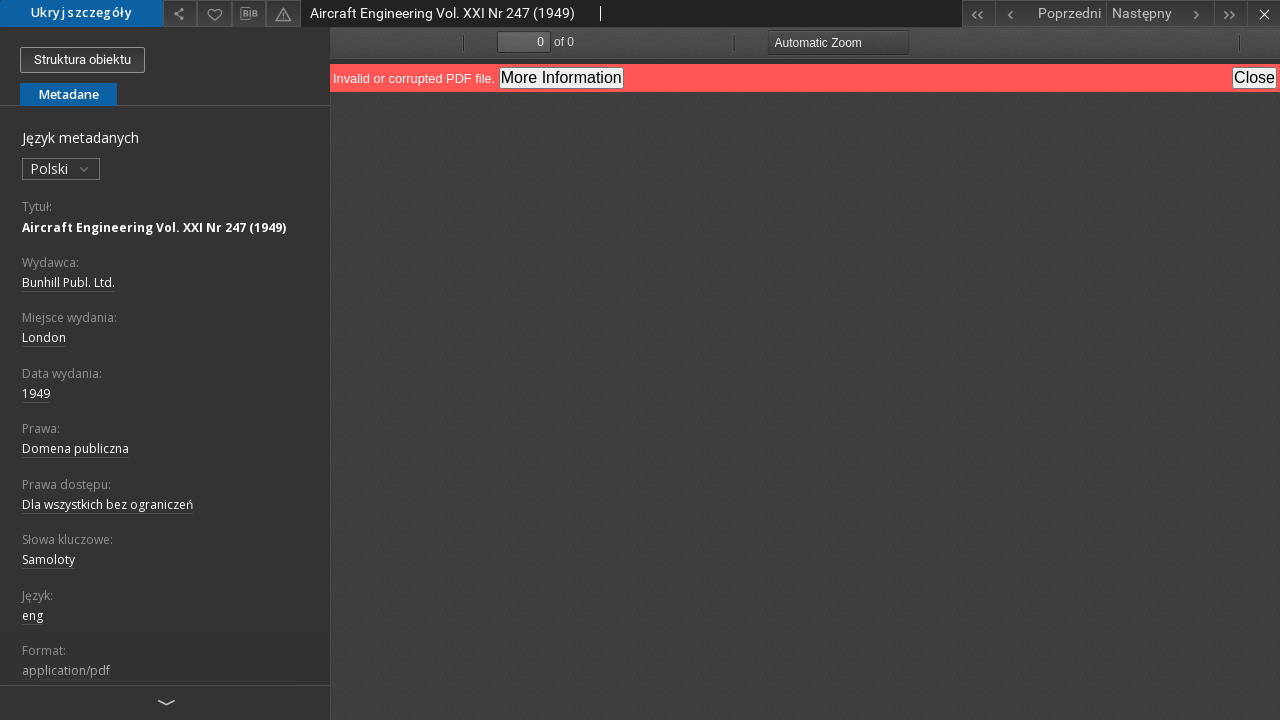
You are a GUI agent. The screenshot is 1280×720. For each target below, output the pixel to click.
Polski (61, 168)
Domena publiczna (75, 448)
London (44, 337)
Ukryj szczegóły (81, 12)
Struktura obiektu (82, 59)
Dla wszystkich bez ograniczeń (107, 504)
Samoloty (48, 559)
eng (32, 615)
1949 (36, 393)
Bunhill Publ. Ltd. (68, 282)
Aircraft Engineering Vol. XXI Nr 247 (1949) (154, 227)
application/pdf (66, 670)
